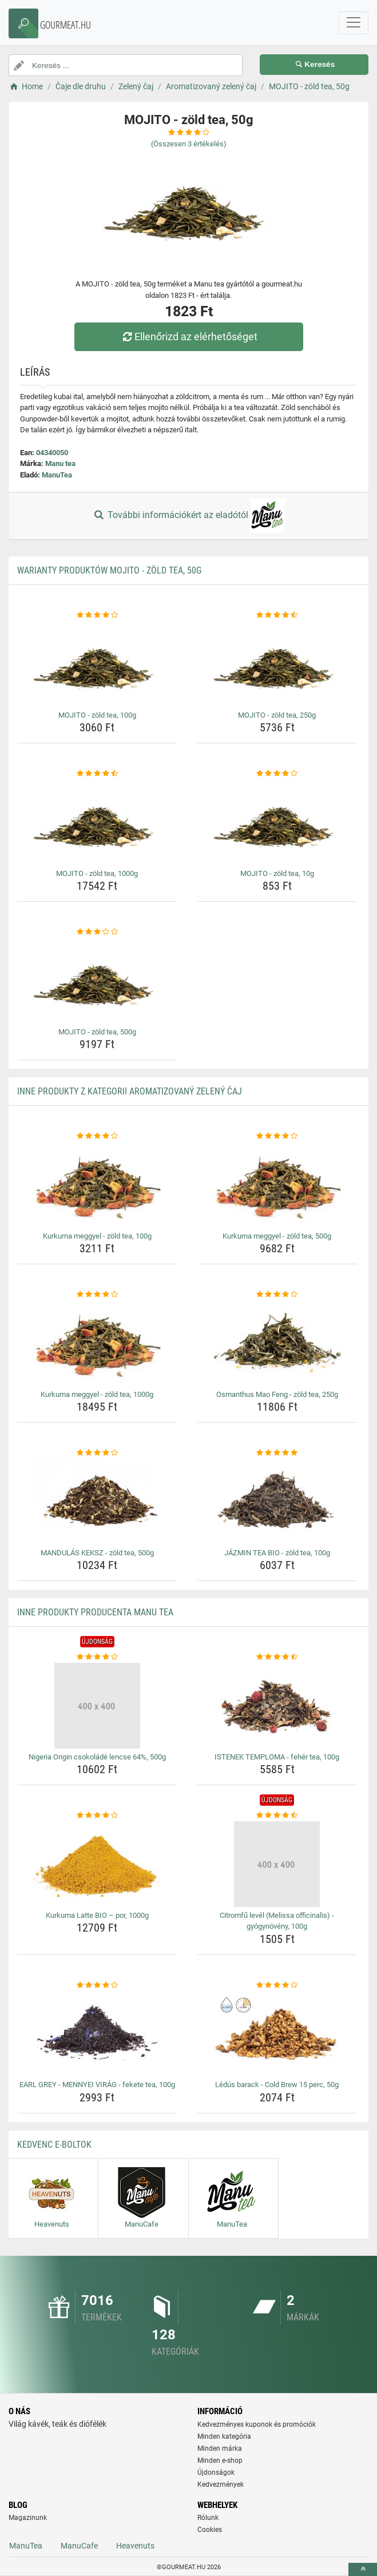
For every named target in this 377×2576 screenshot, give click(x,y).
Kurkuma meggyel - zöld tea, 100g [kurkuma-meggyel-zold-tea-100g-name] (97, 1236)
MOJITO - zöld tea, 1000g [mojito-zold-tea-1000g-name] (97, 873)
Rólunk (208, 2518)
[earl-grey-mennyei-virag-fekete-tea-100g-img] (97, 2033)
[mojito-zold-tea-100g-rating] (97, 615)
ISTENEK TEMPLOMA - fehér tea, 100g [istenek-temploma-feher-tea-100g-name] (277, 1757)
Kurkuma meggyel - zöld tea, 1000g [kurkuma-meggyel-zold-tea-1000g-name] (97, 1394)
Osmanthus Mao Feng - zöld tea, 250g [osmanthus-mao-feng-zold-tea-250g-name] (277, 1394)
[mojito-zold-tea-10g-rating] (277, 773)
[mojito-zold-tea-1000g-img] (97, 822)
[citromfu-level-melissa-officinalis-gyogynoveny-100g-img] (277, 1864)
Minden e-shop (220, 2460)
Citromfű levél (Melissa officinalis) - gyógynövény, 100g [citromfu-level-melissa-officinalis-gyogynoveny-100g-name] (277, 1921)
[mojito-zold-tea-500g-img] (97, 981)
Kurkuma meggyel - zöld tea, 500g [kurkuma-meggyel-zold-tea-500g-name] (277, 1236)
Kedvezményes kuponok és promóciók (256, 2424)
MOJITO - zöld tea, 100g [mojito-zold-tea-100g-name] (97, 715)
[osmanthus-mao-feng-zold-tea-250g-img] (277, 1343)
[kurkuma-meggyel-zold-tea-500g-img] (277, 1185)
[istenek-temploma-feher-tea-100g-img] (277, 1706)
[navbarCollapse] (353, 22)
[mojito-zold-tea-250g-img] (277, 664)
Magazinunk (28, 2518)
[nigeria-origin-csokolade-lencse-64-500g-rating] (97, 1657)
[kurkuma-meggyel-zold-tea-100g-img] (97, 1185)
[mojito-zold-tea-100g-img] (97, 664)
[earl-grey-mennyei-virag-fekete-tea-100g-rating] (97, 1985)
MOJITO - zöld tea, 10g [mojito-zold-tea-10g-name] (277, 873)
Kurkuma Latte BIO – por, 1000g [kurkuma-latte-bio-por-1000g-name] (97, 1915)
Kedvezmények (220, 2485)
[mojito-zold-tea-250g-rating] (277, 615)
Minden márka (219, 2448)
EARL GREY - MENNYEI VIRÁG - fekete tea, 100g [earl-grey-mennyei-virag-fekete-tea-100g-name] (97, 2084)
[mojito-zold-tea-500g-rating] (97, 932)
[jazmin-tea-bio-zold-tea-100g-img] (277, 1501)
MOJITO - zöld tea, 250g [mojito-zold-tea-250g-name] (277, 715)
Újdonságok (216, 2472)
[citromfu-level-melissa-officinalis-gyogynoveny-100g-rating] (277, 1815)
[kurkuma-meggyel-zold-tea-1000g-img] (97, 1343)
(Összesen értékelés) (189, 144)
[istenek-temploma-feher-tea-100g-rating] (277, 1657)
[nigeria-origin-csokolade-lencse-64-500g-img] (97, 1706)
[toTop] (362, 2569)
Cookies (209, 2530)
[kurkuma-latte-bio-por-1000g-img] (97, 1864)
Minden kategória (224, 2436)
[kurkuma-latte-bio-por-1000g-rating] (97, 1815)
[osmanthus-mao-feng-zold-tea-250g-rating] (277, 1294)
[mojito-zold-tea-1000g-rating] (97, 773)
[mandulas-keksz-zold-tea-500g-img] (97, 1501)
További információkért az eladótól (188, 516)
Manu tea (60, 463)
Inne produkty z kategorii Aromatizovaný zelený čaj (129, 1091)
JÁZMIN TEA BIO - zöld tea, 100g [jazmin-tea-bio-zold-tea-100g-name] (277, 1552)
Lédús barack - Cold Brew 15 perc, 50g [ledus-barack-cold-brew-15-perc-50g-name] (277, 2084)
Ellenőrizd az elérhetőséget (188, 336)
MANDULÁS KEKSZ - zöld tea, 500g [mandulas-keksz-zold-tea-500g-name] (97, 1552)
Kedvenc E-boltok (54, 2144)
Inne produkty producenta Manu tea (95, 1612)
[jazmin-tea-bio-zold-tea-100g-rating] (277, 1453)
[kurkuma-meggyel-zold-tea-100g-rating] (97, 1136)
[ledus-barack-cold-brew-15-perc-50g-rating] (277, 1985)
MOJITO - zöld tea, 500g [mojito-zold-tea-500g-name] (97, 1032)
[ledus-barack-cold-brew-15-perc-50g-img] (277, 2033)
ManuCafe (79, 2545)
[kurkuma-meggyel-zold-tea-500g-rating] (277, 1136)
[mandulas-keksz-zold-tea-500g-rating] (97, 1453)
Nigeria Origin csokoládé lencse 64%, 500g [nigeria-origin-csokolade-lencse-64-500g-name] (97, 1757)
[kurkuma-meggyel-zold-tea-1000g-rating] (97, 1294)
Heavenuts (135, 2545)
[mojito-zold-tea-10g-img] (277, 822)
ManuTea (57, 475)
